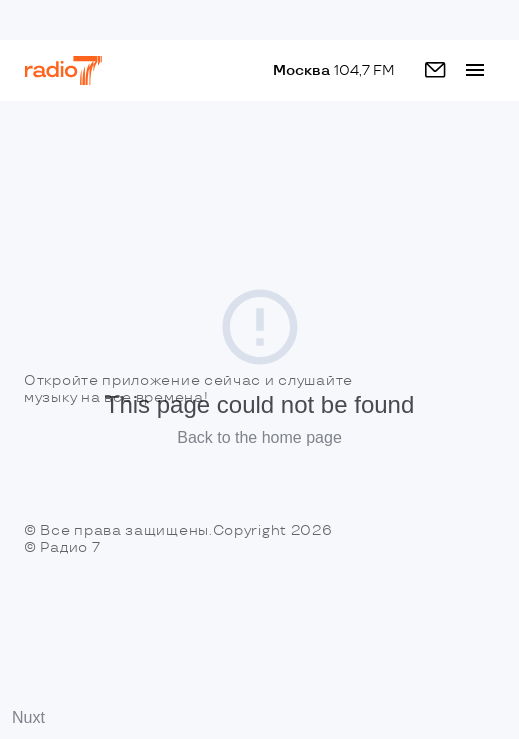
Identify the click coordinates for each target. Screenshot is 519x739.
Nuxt (28, 717)
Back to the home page (259, 437)
